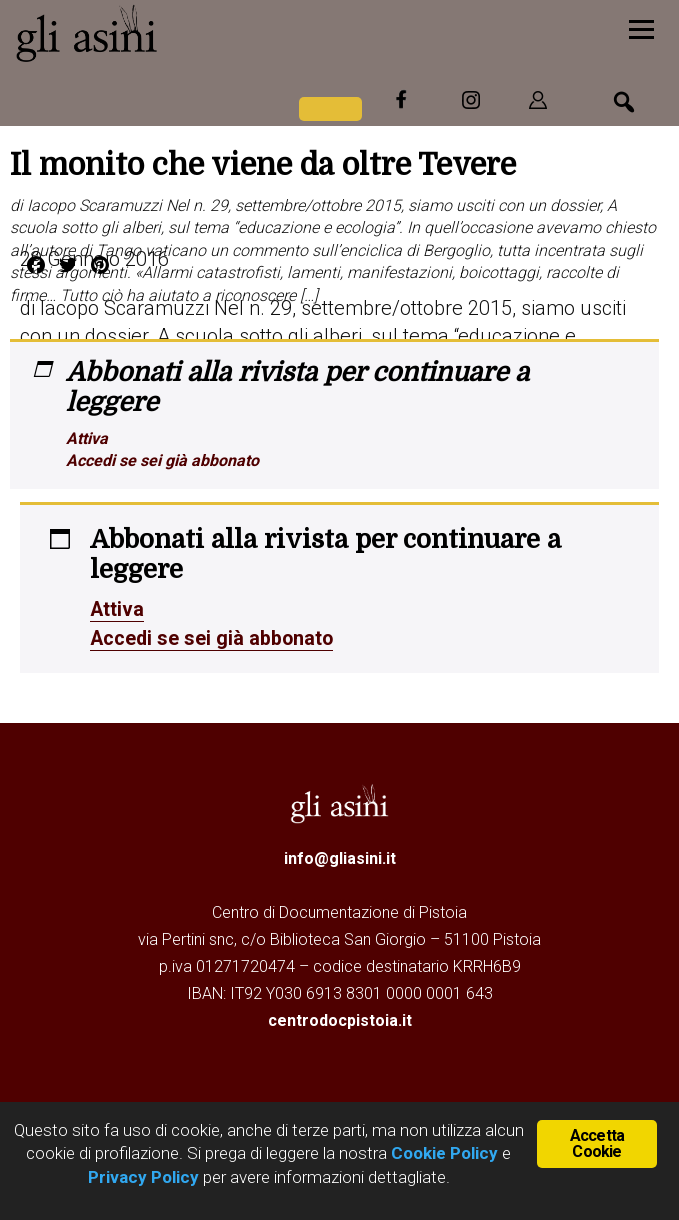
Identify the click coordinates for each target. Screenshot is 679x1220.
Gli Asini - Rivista (165, 33)
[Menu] (641, 27)
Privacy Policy (143, 1177)
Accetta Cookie (597, 1143)
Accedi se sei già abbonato (162, 460)
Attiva (87, 438)
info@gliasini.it (340, 856)
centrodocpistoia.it (340, 1018)
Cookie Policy (442, 1153)
